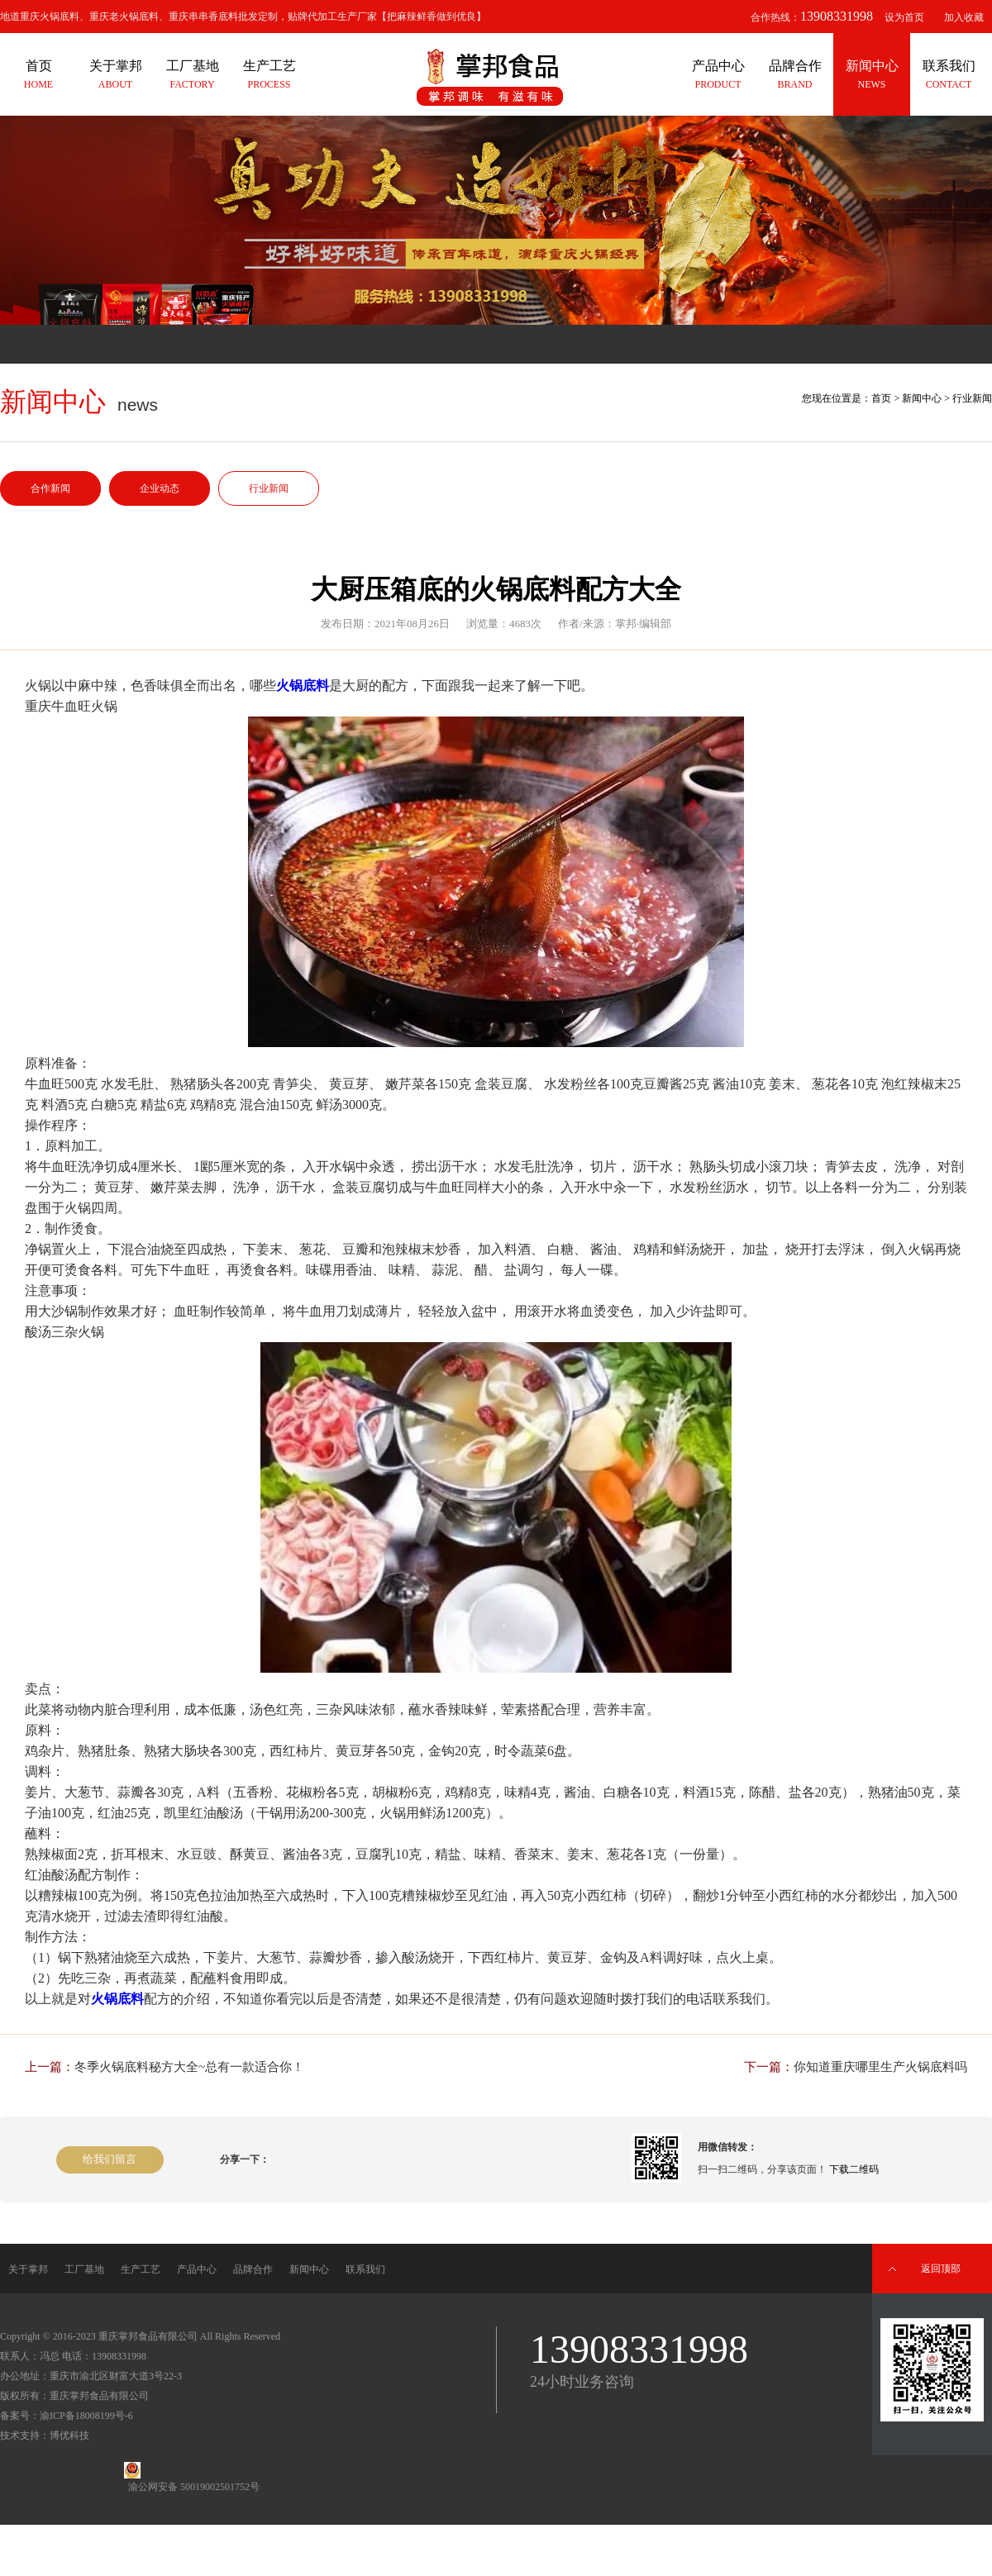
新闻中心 (922, 398)
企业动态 (159, 488)
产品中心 (197, 2269)
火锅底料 (302, 686)
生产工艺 (140, 2269)
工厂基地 (84, 2269)
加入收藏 (964, 17)
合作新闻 (50, 488)
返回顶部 (941, 2268)
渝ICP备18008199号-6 (86, 2415)
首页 (881, 398)
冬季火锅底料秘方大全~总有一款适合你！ (189, 2067)
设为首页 (904, 17)
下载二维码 (854, 2169)
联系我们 (365, 2269)
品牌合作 (253, 2269)
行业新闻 (269, 488)
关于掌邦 (28, 2269)
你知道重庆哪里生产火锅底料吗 (880, 2067)
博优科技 (69, 2435)
